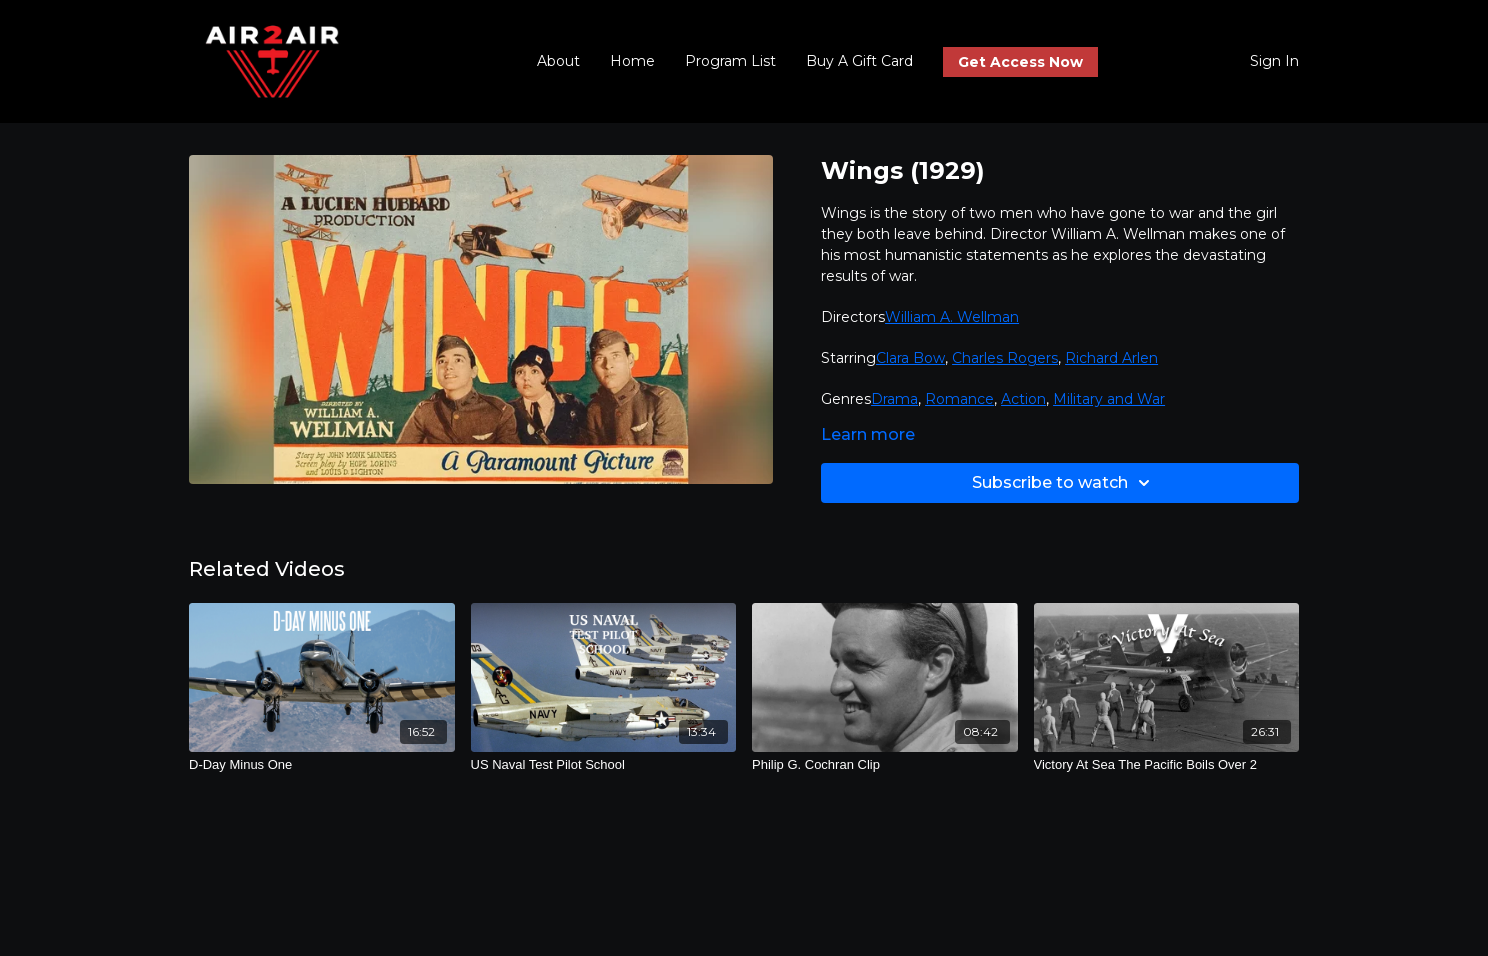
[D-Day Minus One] (322, 765)
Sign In (1274, 61)
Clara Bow (910, 358)
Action (1023, 399)
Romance (959, 399)
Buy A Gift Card (859, 61)
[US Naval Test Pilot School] (604, 765)
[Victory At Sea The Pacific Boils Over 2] (1167, 765)
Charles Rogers (1005, 358)
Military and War (1109, 399)
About (558, 61)
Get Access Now (1020, 62)
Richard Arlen (1111, 358)
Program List (730, 61)
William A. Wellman (952, 317)
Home (632, 61)
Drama (894, 399)
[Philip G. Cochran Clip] (885, 765)
